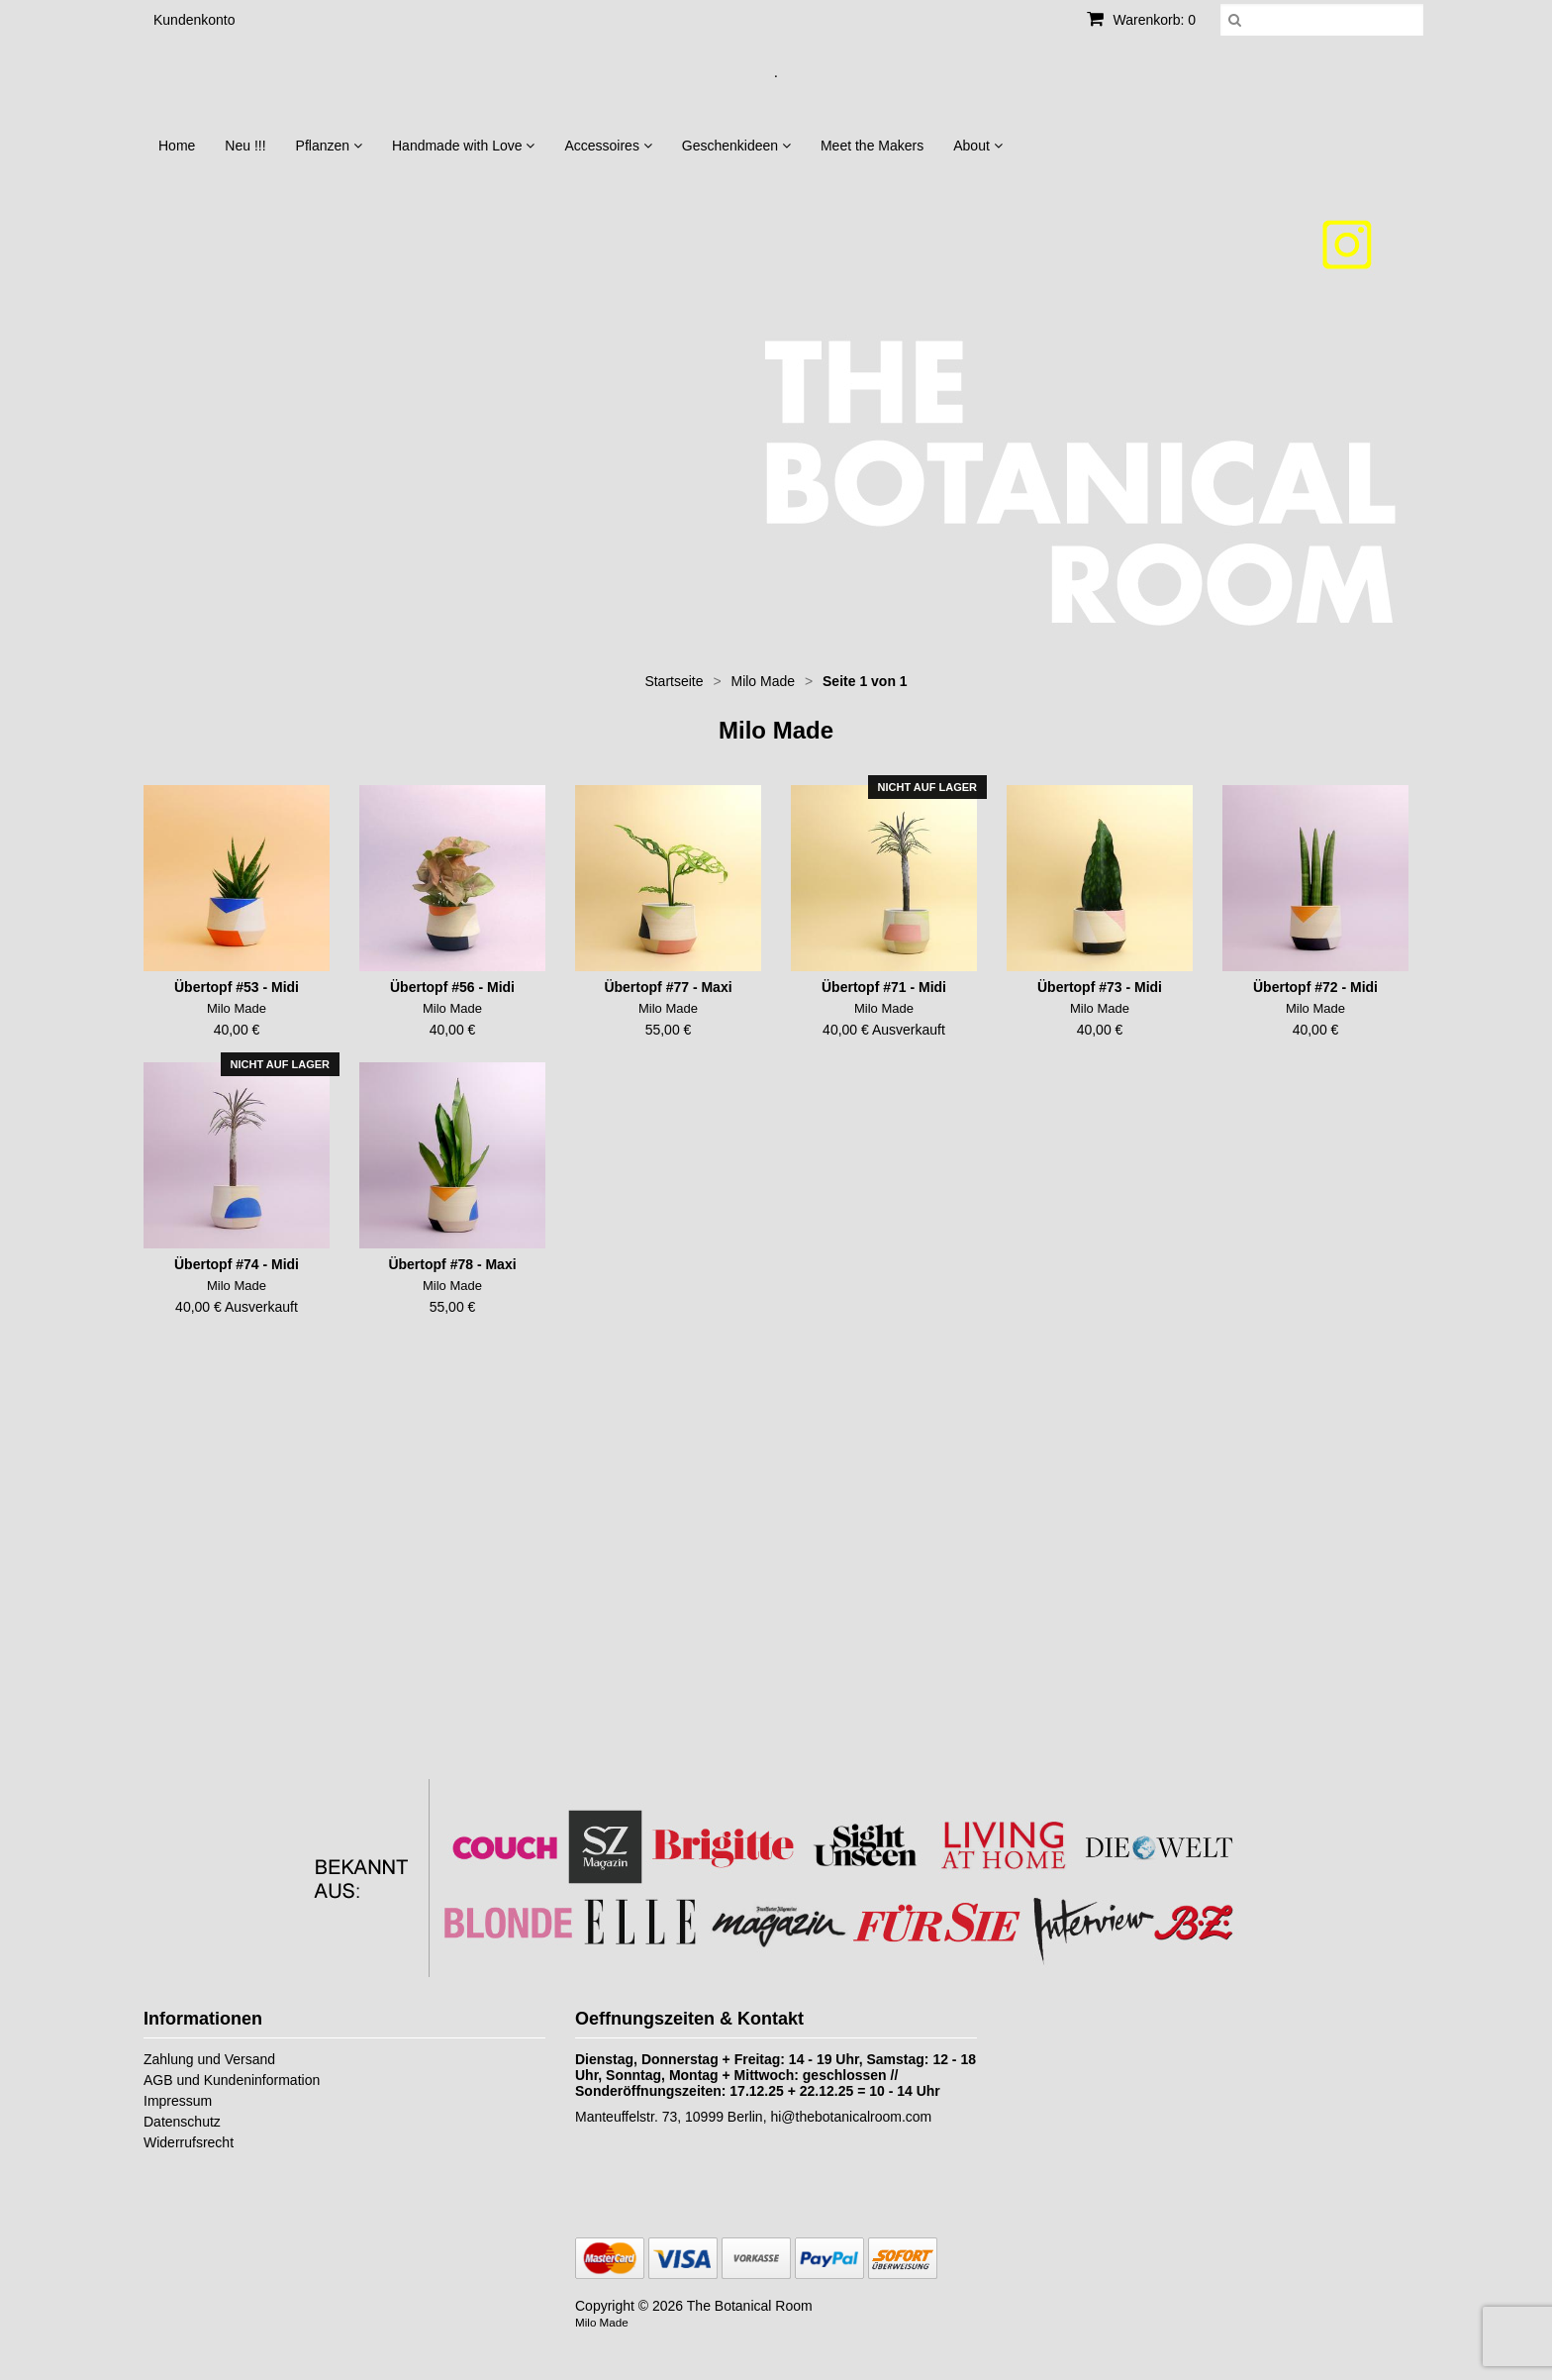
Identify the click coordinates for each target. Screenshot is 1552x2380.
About (977, 145)
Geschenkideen (736, 145)
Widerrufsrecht (189, 2142)
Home (176, 145)
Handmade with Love (463, 145)
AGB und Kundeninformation (232, 2080)
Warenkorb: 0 (1141, 20)
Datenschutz (182, 2122)
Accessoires (607, 145)
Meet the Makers (872, 145)
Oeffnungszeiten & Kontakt (689, 2019)
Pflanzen (329, 145)
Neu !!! (245, 145)
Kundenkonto (194, 20)
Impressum (178, 2101)
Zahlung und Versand (209, 2059)
